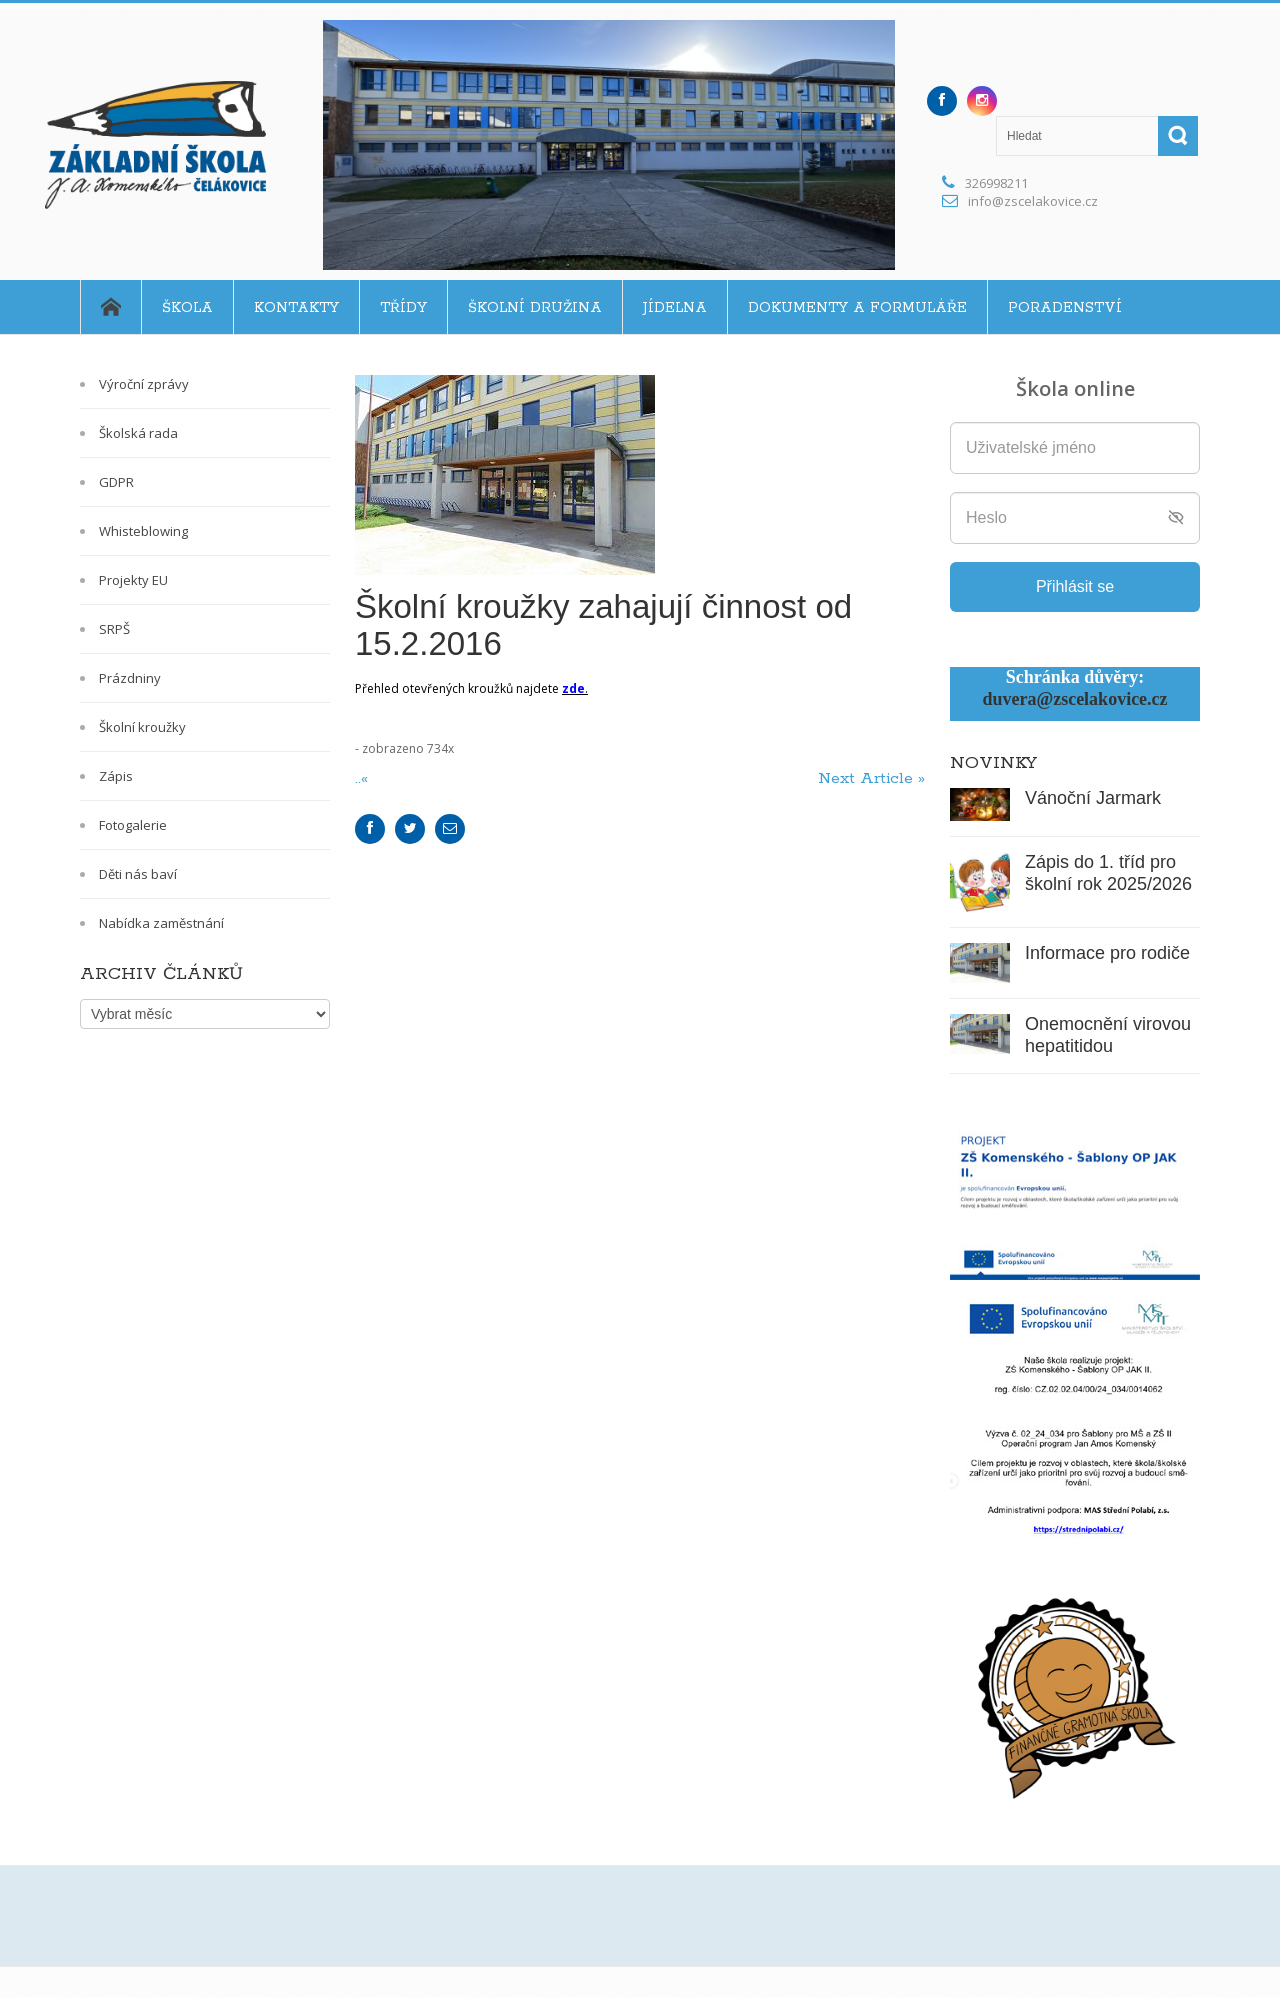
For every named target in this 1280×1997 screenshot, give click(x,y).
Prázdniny (130, 678)
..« (364, 778)
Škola (187, 308)
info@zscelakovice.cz (1033, 201)
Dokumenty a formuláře (857, 308)
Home (110, 307)
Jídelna (675, 308)
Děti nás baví (138, 874)
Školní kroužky (142, 727)
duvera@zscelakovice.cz (1074, 699)
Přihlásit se (1075, 586)
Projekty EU (133, 580)
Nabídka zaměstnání (161, 923)
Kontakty (296, 308)
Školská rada (138, 433)
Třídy (403, 308)
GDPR (116, 482)
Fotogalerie (133, 825)
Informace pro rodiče (1107, 953)
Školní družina (535, 308)
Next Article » (871, 778)
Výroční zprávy (144, 384)
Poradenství (1065, 308)
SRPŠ (114, 629)
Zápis (116, 776)
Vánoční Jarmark (1093, 798)
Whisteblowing (143, 531)
